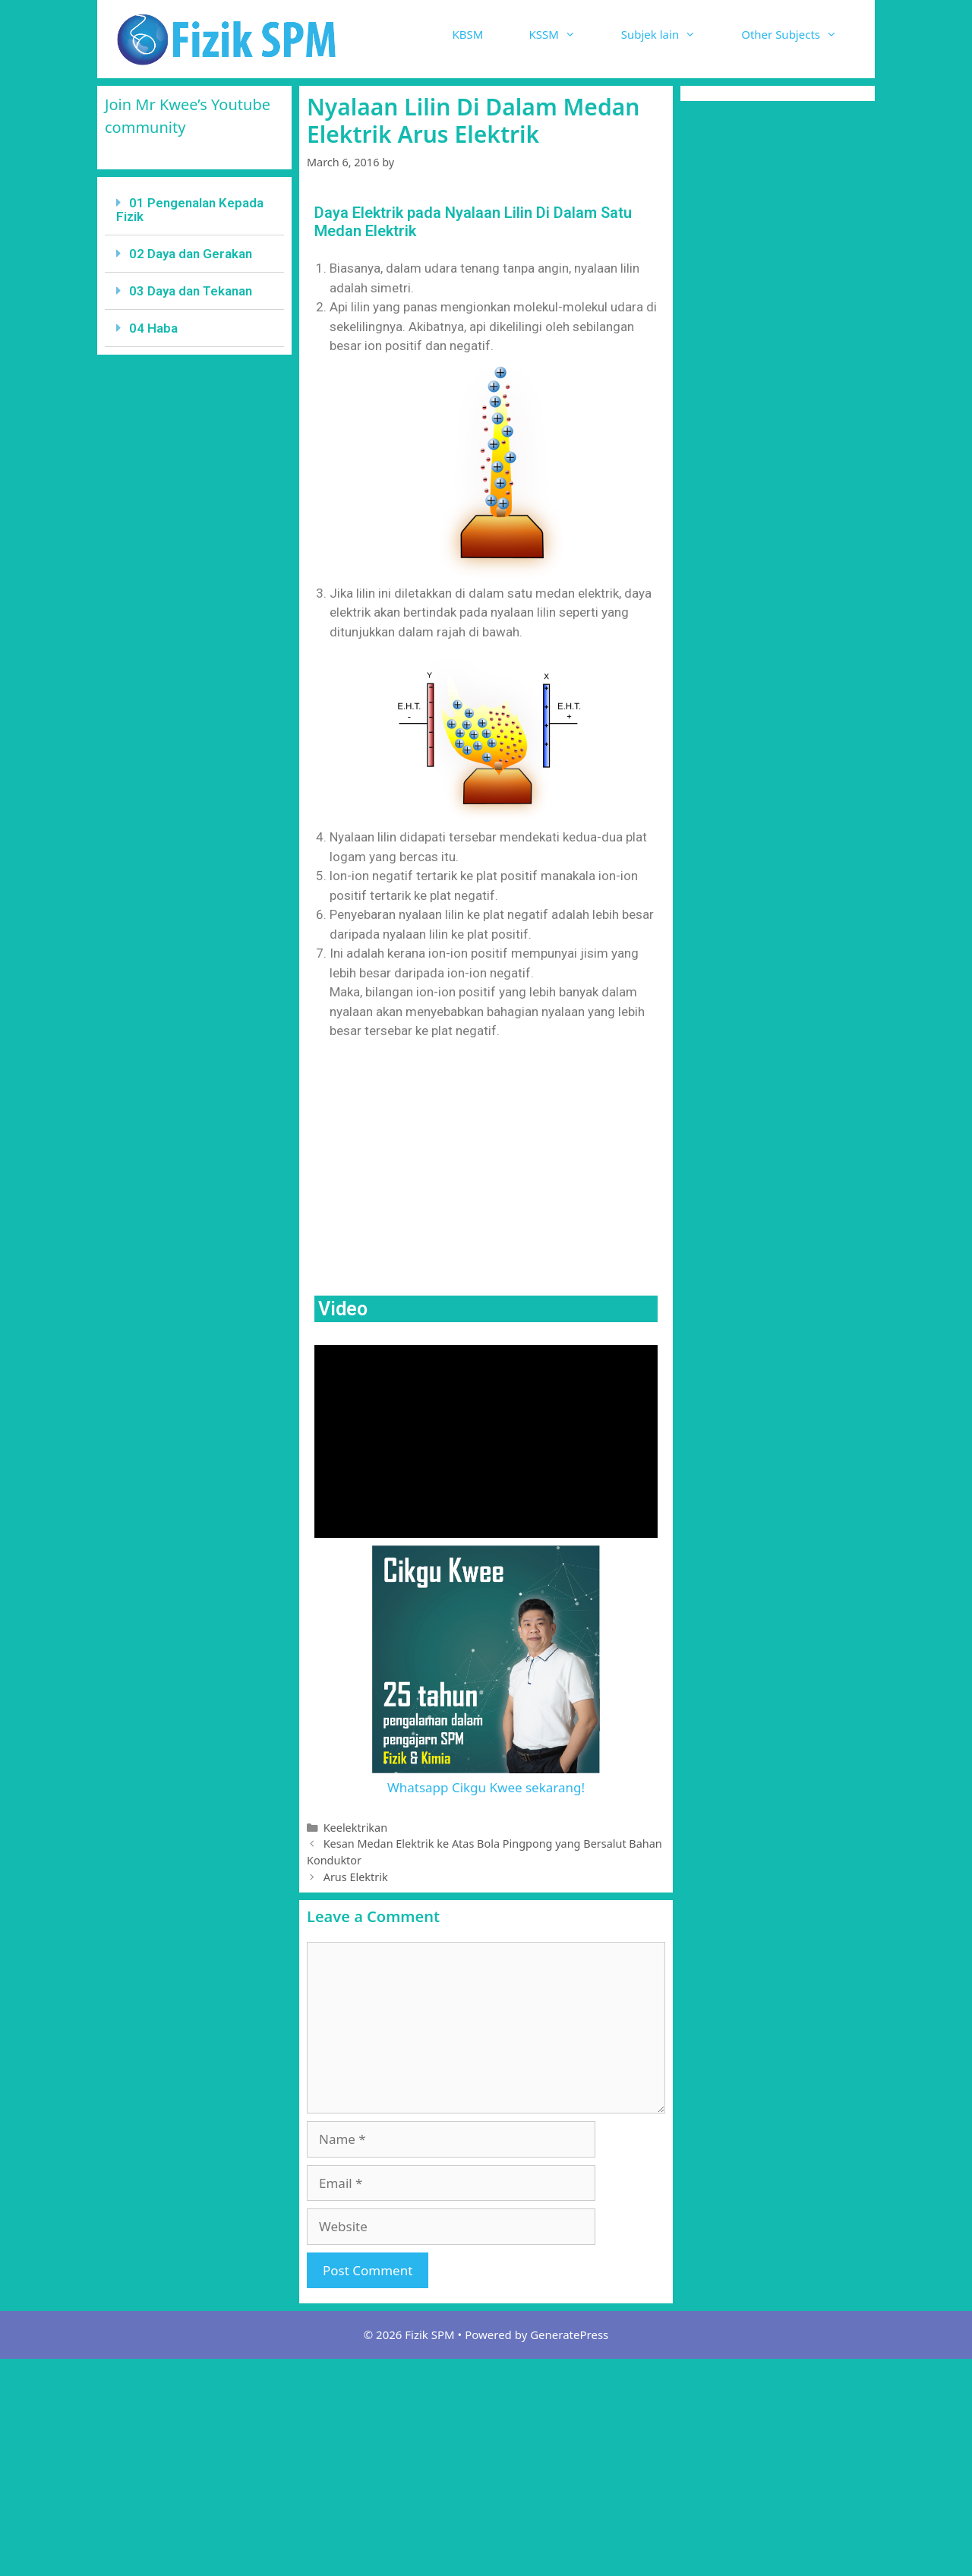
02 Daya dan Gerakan (190, 253)
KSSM (563, 34)
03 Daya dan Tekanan (190, 290)
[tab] (194, 210)
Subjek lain (669, 34)
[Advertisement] (486, 1166)
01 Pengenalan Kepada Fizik (190, 209)
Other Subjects (800, 34)
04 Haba (153, 328)
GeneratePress (569, 2334)
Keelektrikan (355, 1827)
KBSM (468, 34)
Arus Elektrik (355, 1877)
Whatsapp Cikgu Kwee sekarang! (486, 1787)
